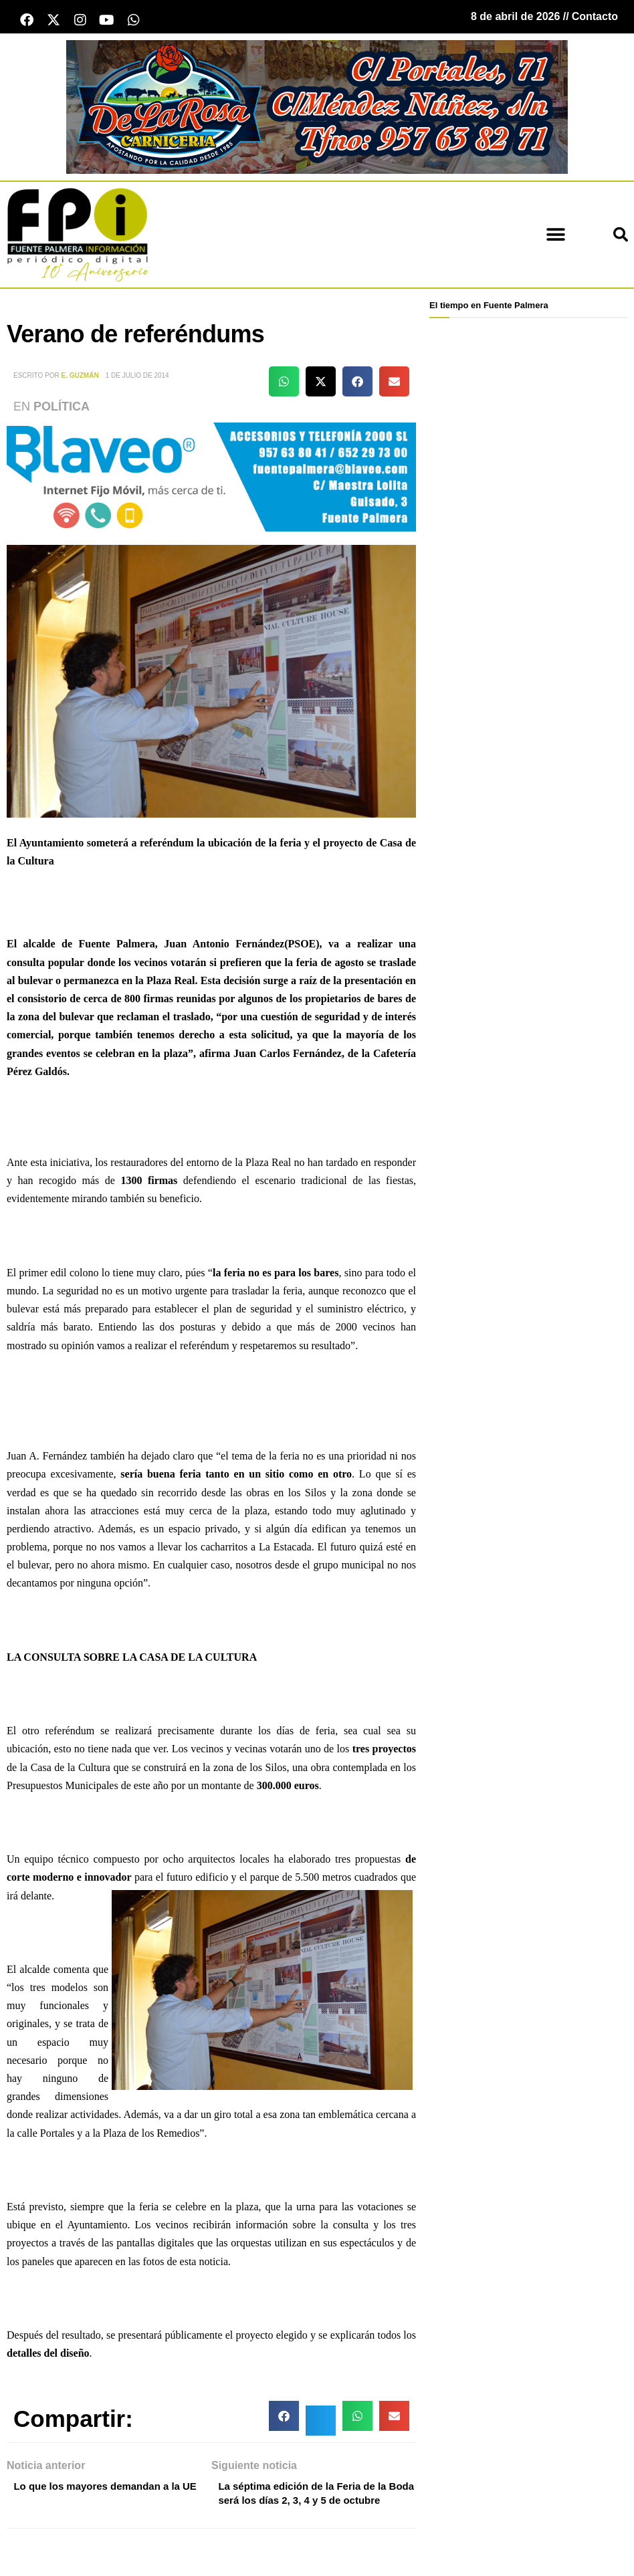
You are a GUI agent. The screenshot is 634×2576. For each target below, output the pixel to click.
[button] (555, 238)
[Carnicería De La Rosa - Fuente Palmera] (317, 108)
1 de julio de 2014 (137, 378)
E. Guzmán (80, 378)
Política (61, 409)
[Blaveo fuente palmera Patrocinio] (211, 479)
